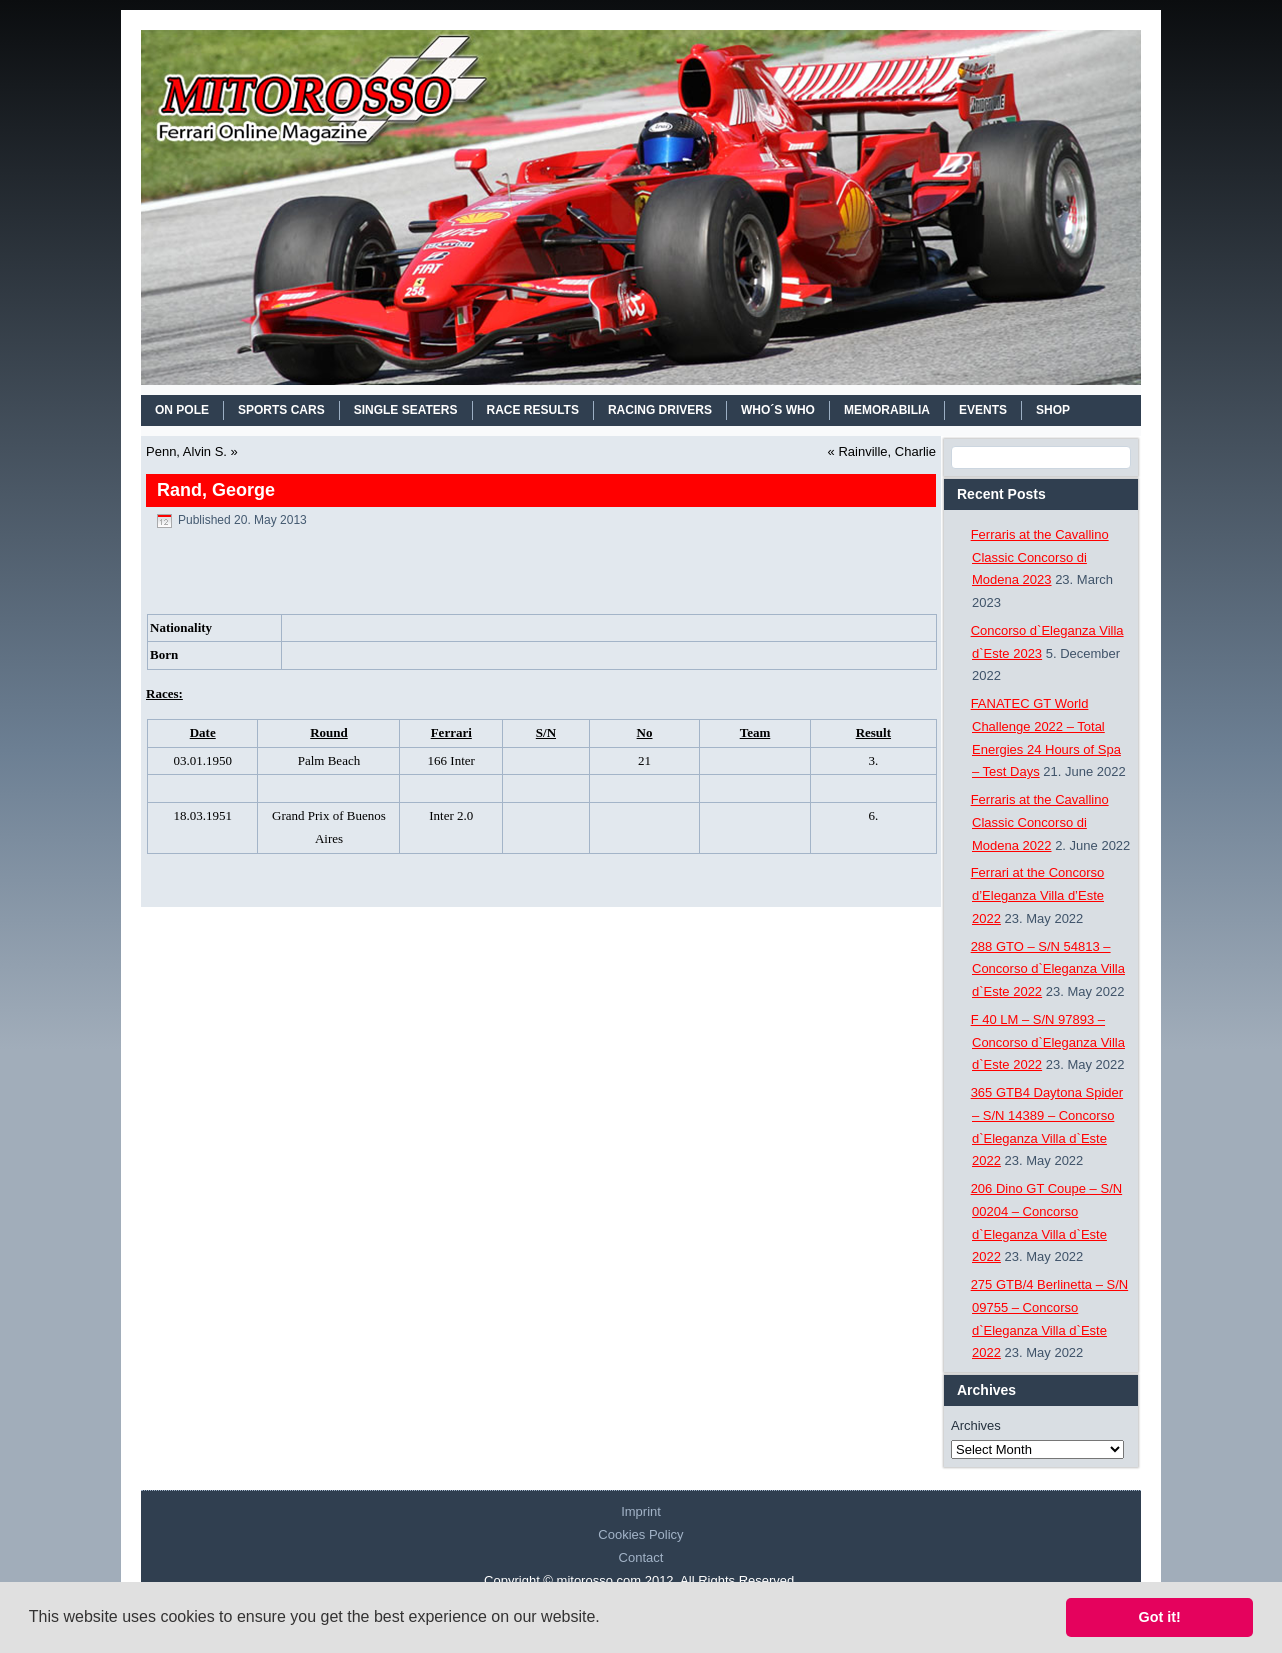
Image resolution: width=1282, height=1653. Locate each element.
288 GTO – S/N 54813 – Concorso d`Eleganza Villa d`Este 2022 (1048, 969)
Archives (976, 1425)
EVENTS (983, 410)
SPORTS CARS (281, 410)
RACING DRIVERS (660, 410)
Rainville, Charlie (887, 451)
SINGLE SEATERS (406, 410)
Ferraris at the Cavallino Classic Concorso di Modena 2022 (1040, 822)
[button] (607, 1619)
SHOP (1053, 410)
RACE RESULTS (533, 410)
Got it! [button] (1160, 1617)
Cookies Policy (640, 1534)
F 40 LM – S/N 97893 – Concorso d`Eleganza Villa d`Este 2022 (1048, 1042)
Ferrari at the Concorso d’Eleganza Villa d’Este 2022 (1038, 895)
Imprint (641, 1511)
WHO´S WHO (778, 410)
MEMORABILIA (887, 410)
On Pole (182, 410)
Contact (641, 1557)
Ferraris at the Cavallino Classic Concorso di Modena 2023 (1040, 557)
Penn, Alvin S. (186, 451)
